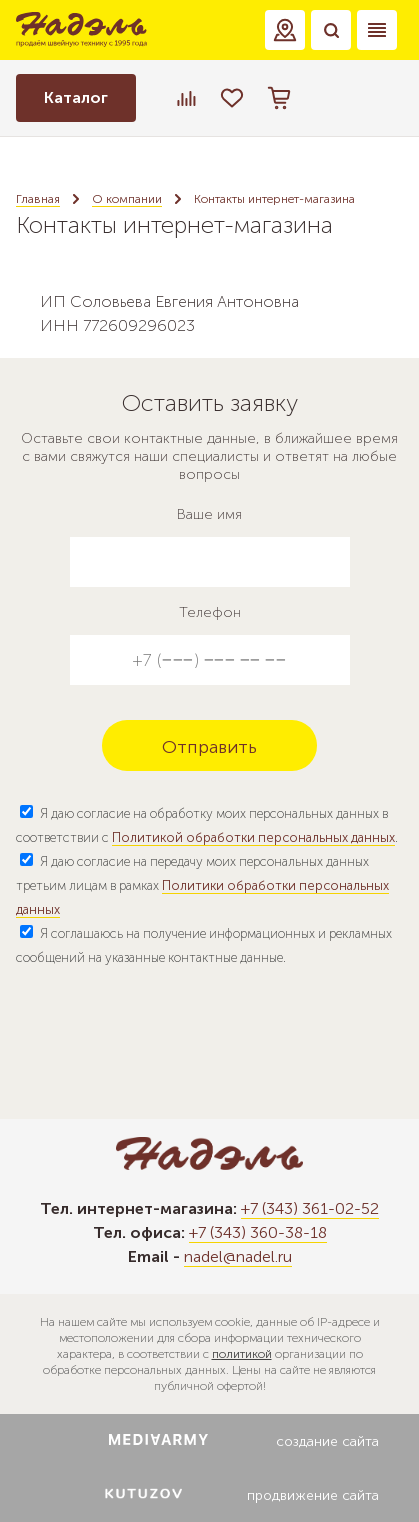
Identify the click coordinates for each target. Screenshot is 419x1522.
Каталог (76, 97)
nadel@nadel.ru (238, 1256)
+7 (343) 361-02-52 (310, 1208)
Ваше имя (209, 514)
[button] (285, 30)
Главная (38, 199)
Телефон (210, 612)
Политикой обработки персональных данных (253, 837)
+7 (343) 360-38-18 (258, 1232)
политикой (242, 1354)
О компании (127, 199)
